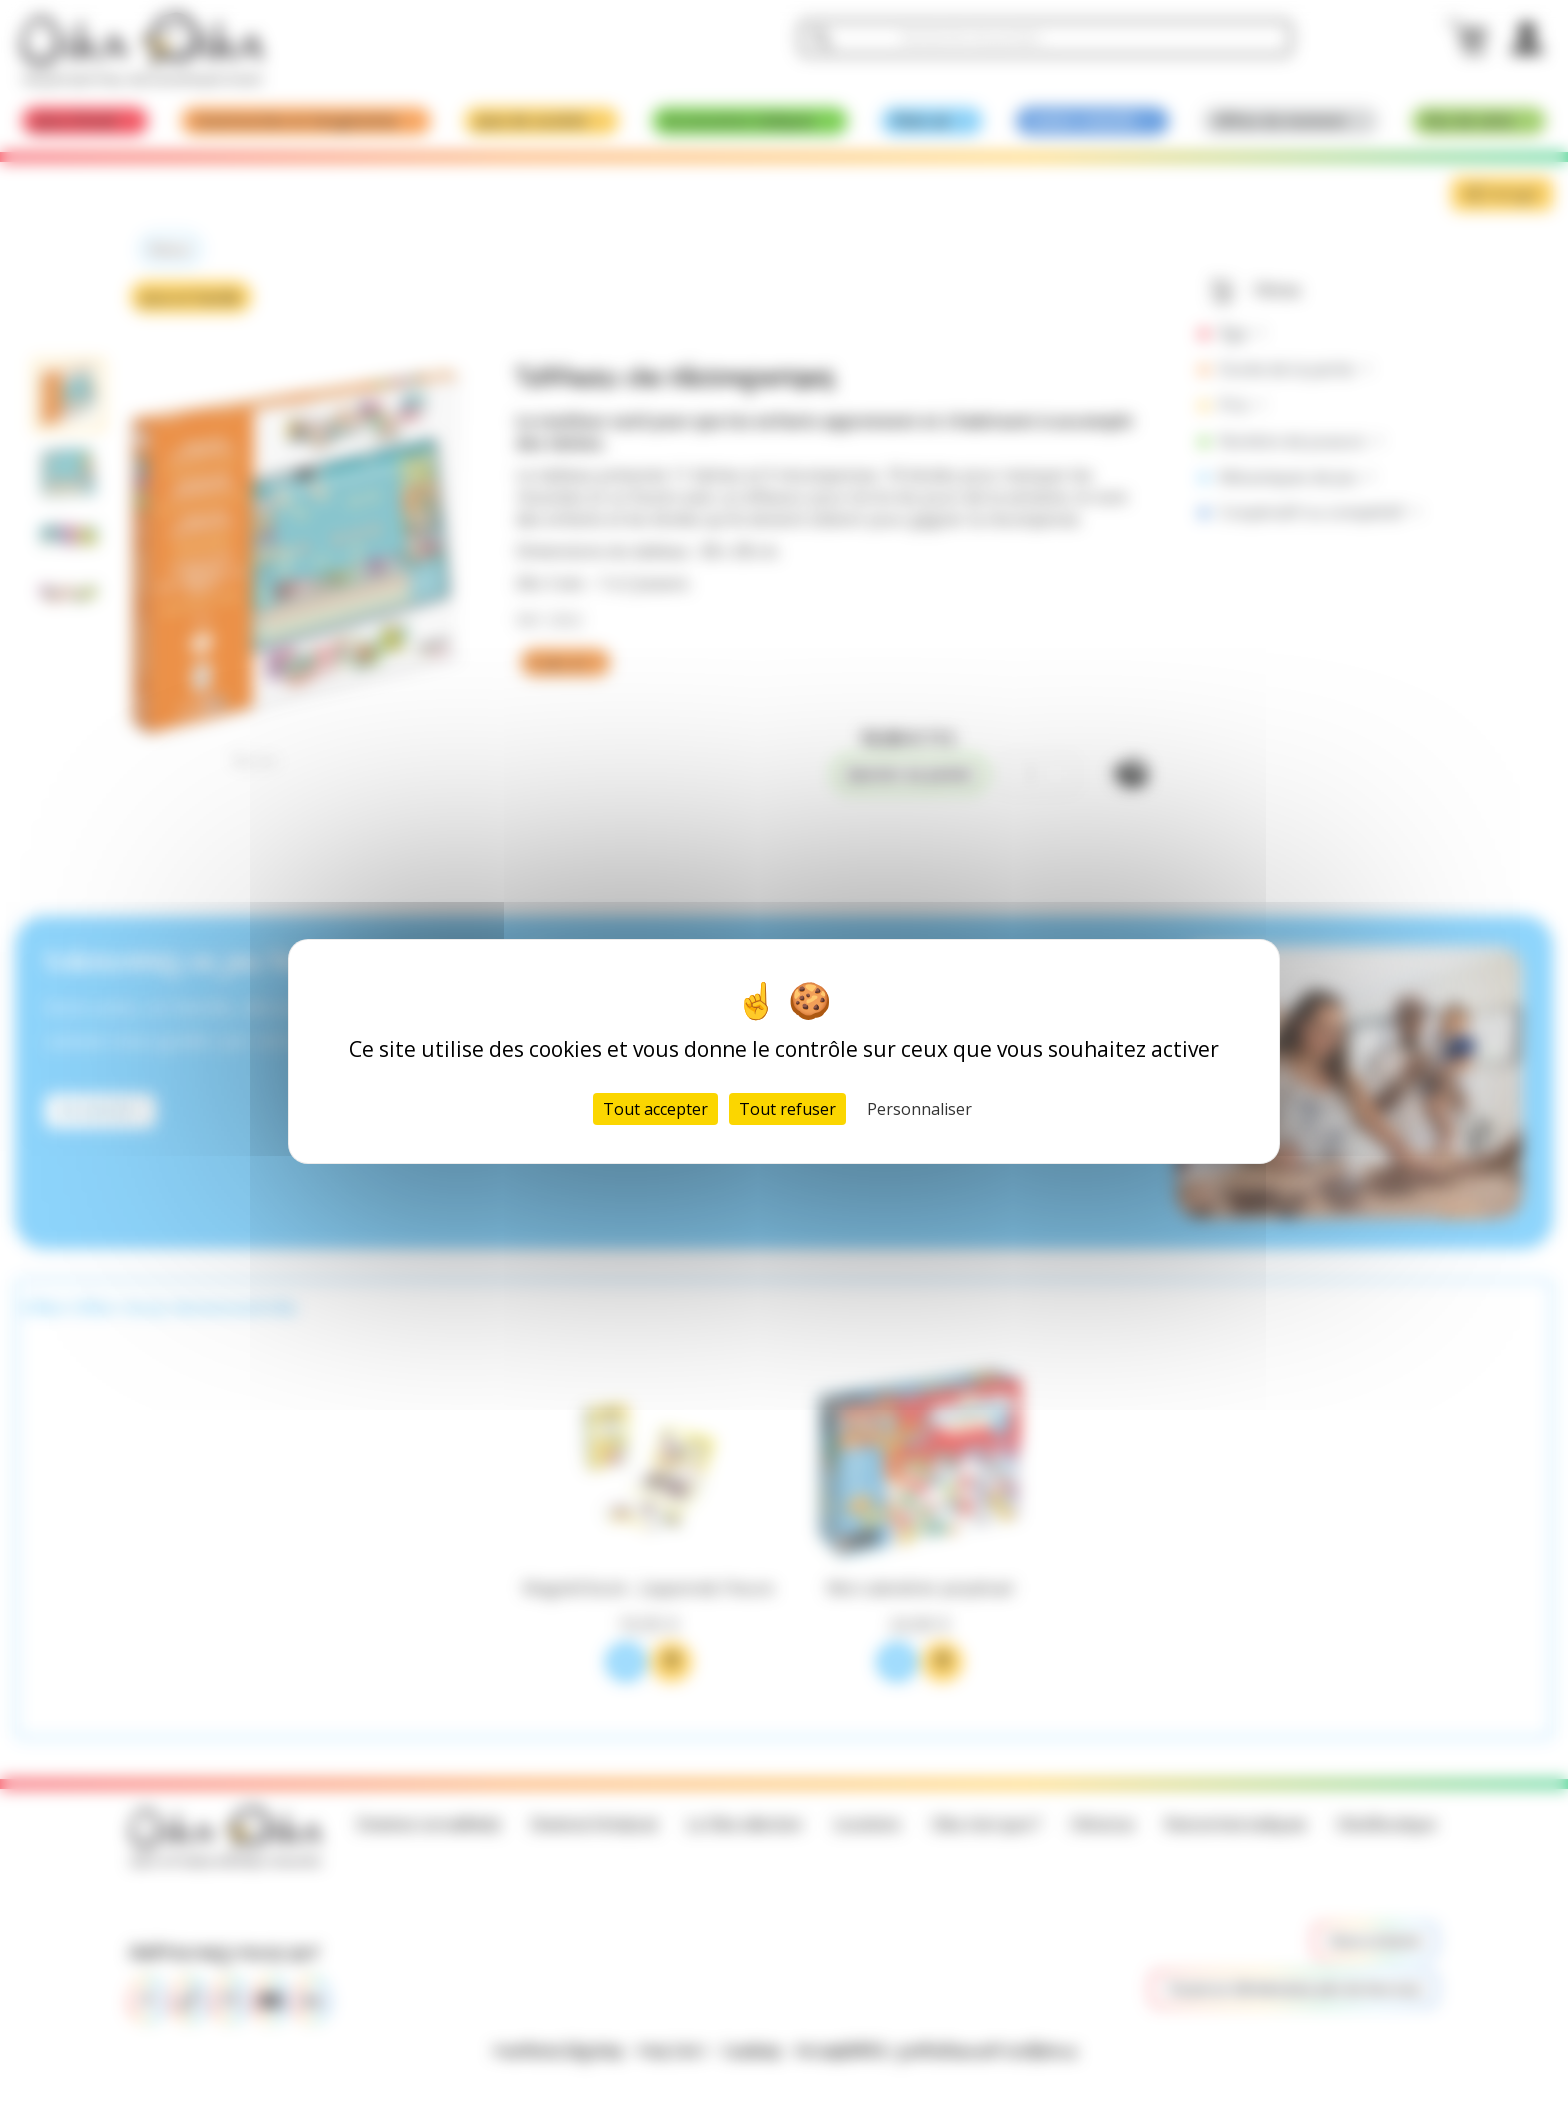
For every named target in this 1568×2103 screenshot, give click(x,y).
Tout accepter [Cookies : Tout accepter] (655, 1109)
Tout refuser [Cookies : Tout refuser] (787, 1109)
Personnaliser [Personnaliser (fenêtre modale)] (919, 1109)
